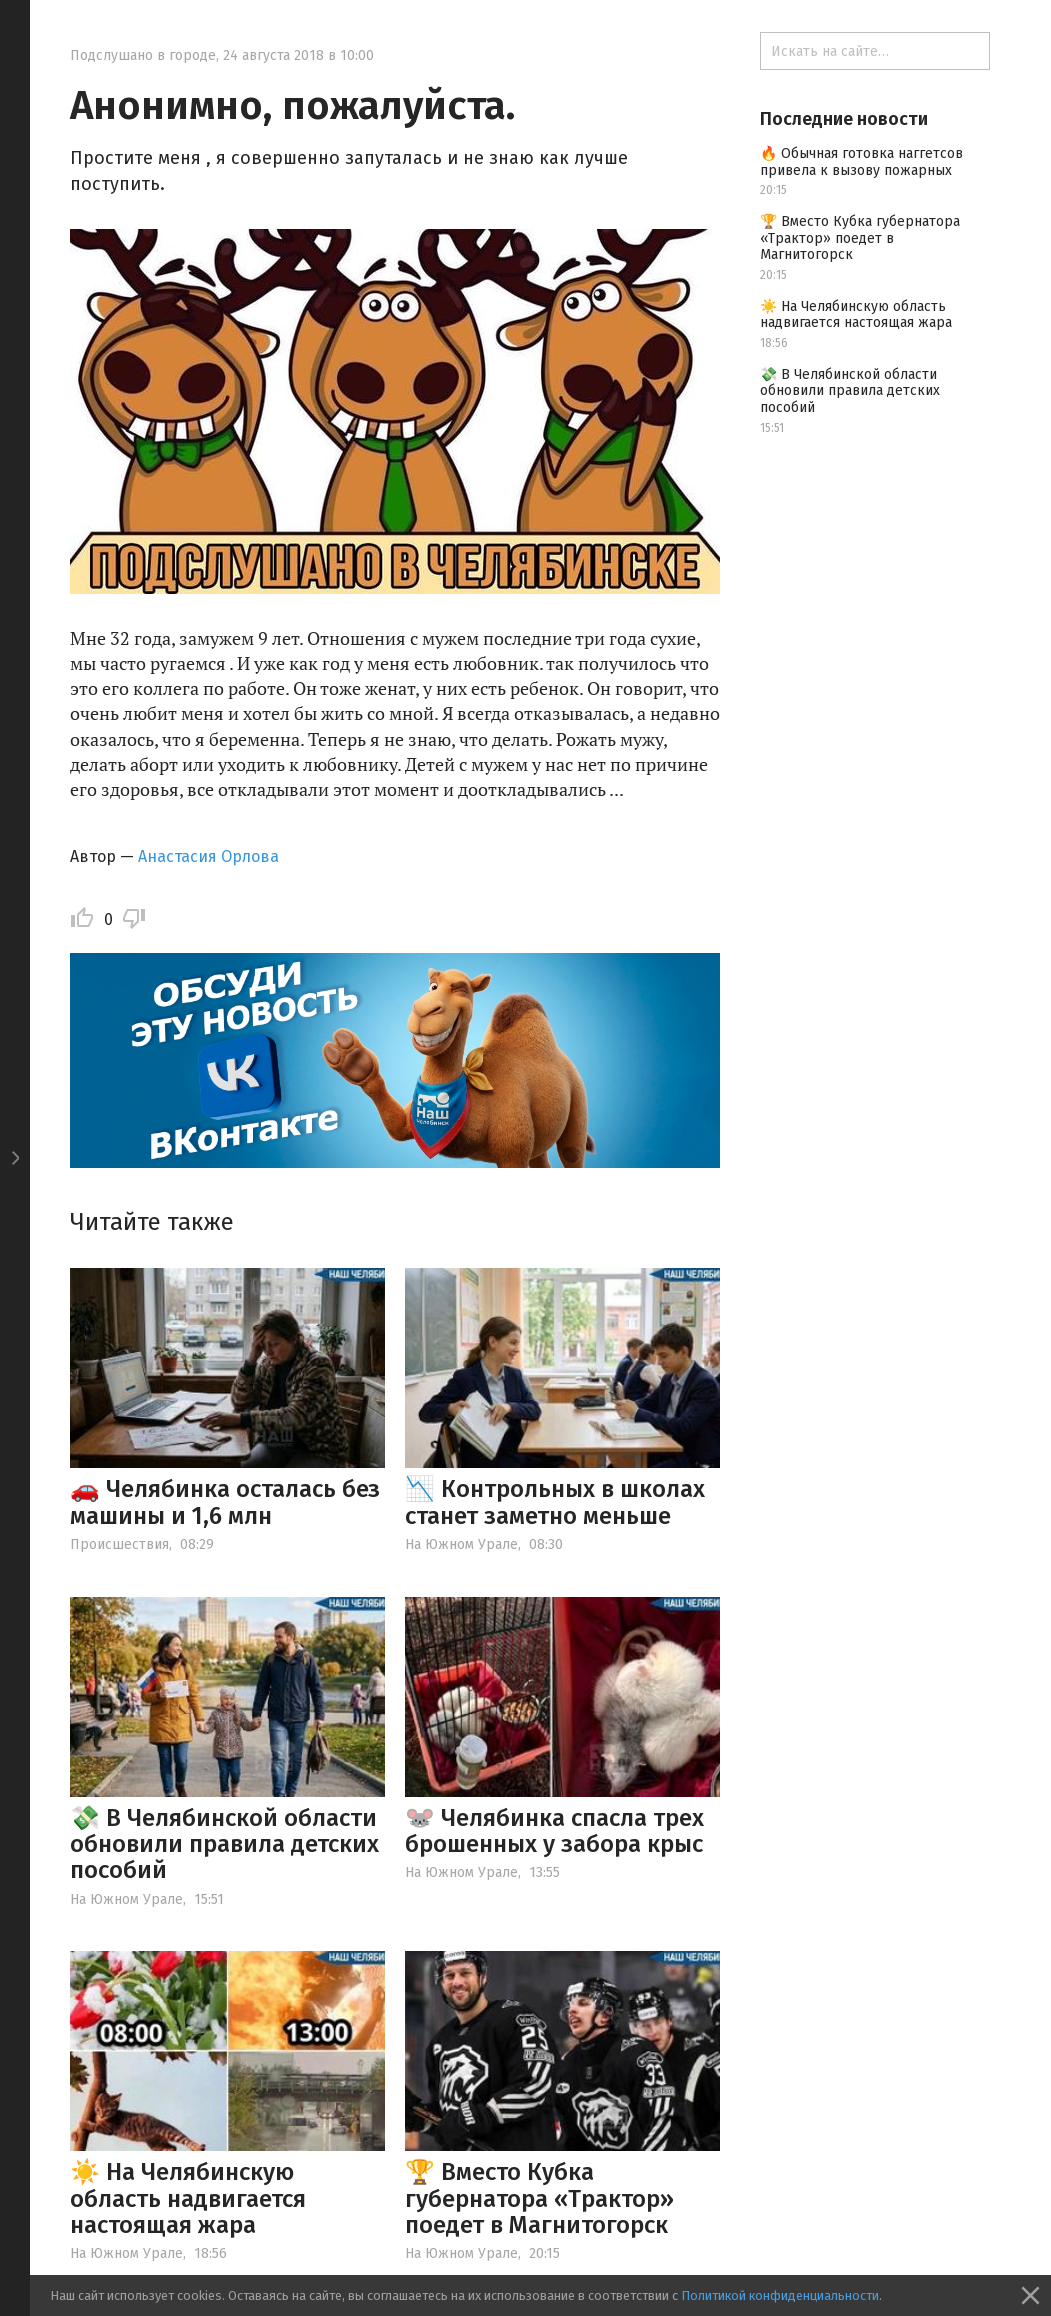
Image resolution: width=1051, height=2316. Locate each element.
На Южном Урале (461, 1544)
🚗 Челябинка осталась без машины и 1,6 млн (225, 1502)
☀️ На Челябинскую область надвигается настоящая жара (188, 2198)
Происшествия (119, 1544)
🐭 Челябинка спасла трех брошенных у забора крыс (554, 1831)
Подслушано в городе (143, 55)
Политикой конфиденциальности (780, 2295)
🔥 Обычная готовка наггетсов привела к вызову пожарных (861, 162)
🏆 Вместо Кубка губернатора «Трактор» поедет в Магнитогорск (539, 2198)
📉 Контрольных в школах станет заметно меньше (555, 1502)
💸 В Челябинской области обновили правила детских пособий (224, 1844)
